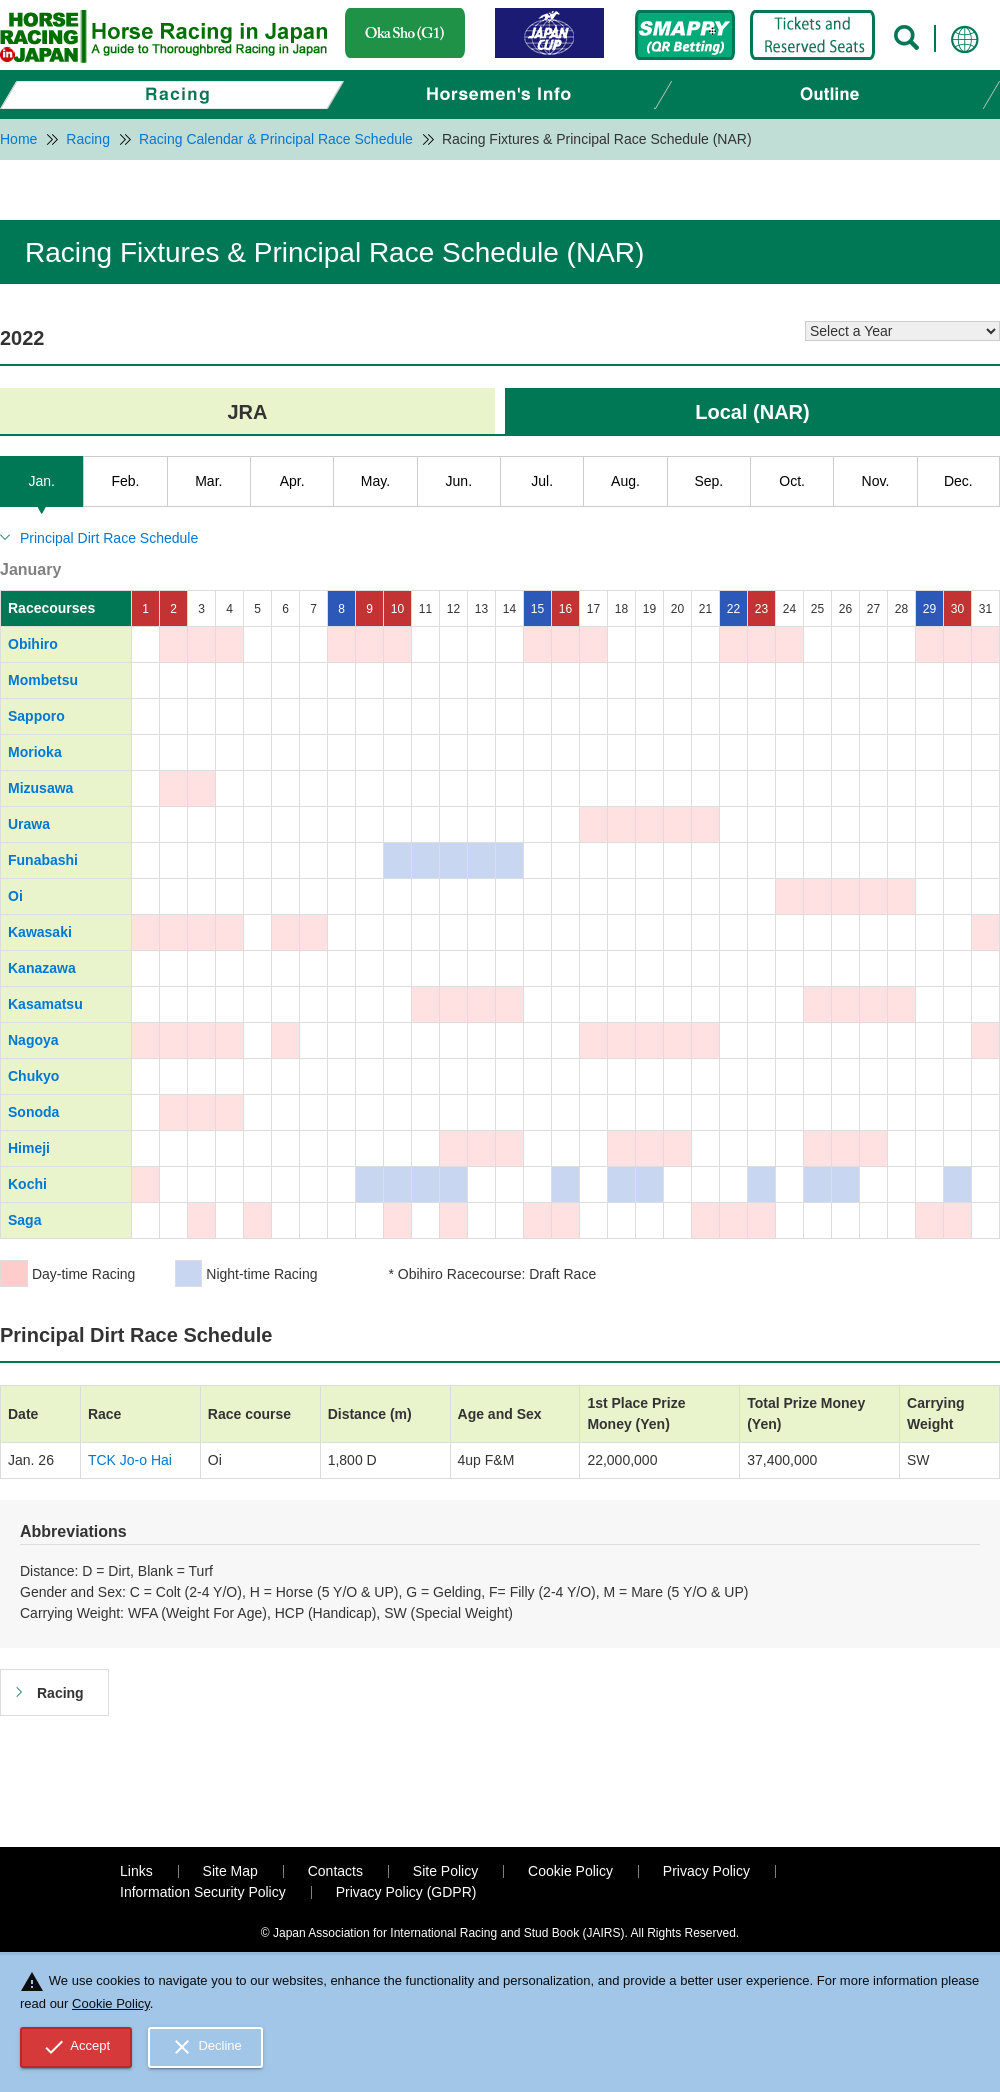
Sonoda (33, 1112)
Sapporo (36, 716)
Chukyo (33, 1076)
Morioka (35, 752)
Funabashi (43, 860)
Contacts (335, 1871)
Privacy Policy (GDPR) (406, 1892)
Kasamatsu (45, 1004)
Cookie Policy (570, 1871)
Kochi (27, 1184)
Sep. (708, 481)
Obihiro (33, 644)
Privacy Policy (706, 1871)
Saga (24, 1220)
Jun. (459, 481)
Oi (15, 896)
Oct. (792, 481)
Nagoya (33, 1040)
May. (375, 481)
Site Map (230, 1871)
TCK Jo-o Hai (130, 1460)
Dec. (958, 481)
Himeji (29, 1148)
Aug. (625, 481)
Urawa (29, 824)
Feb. (125, 481)
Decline (206, 2047)
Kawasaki (40, 932)
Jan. (41, 481)
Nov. (876, 481)
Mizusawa (40, 788)
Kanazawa (42, 968)
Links (136, 1871)
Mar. (208, 481)
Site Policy (445, 1871)
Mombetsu (43, 680)
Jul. (542, 481)
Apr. (292, 481)
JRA (247, 412)
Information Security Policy (203, 1892)
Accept (76, 2047)
